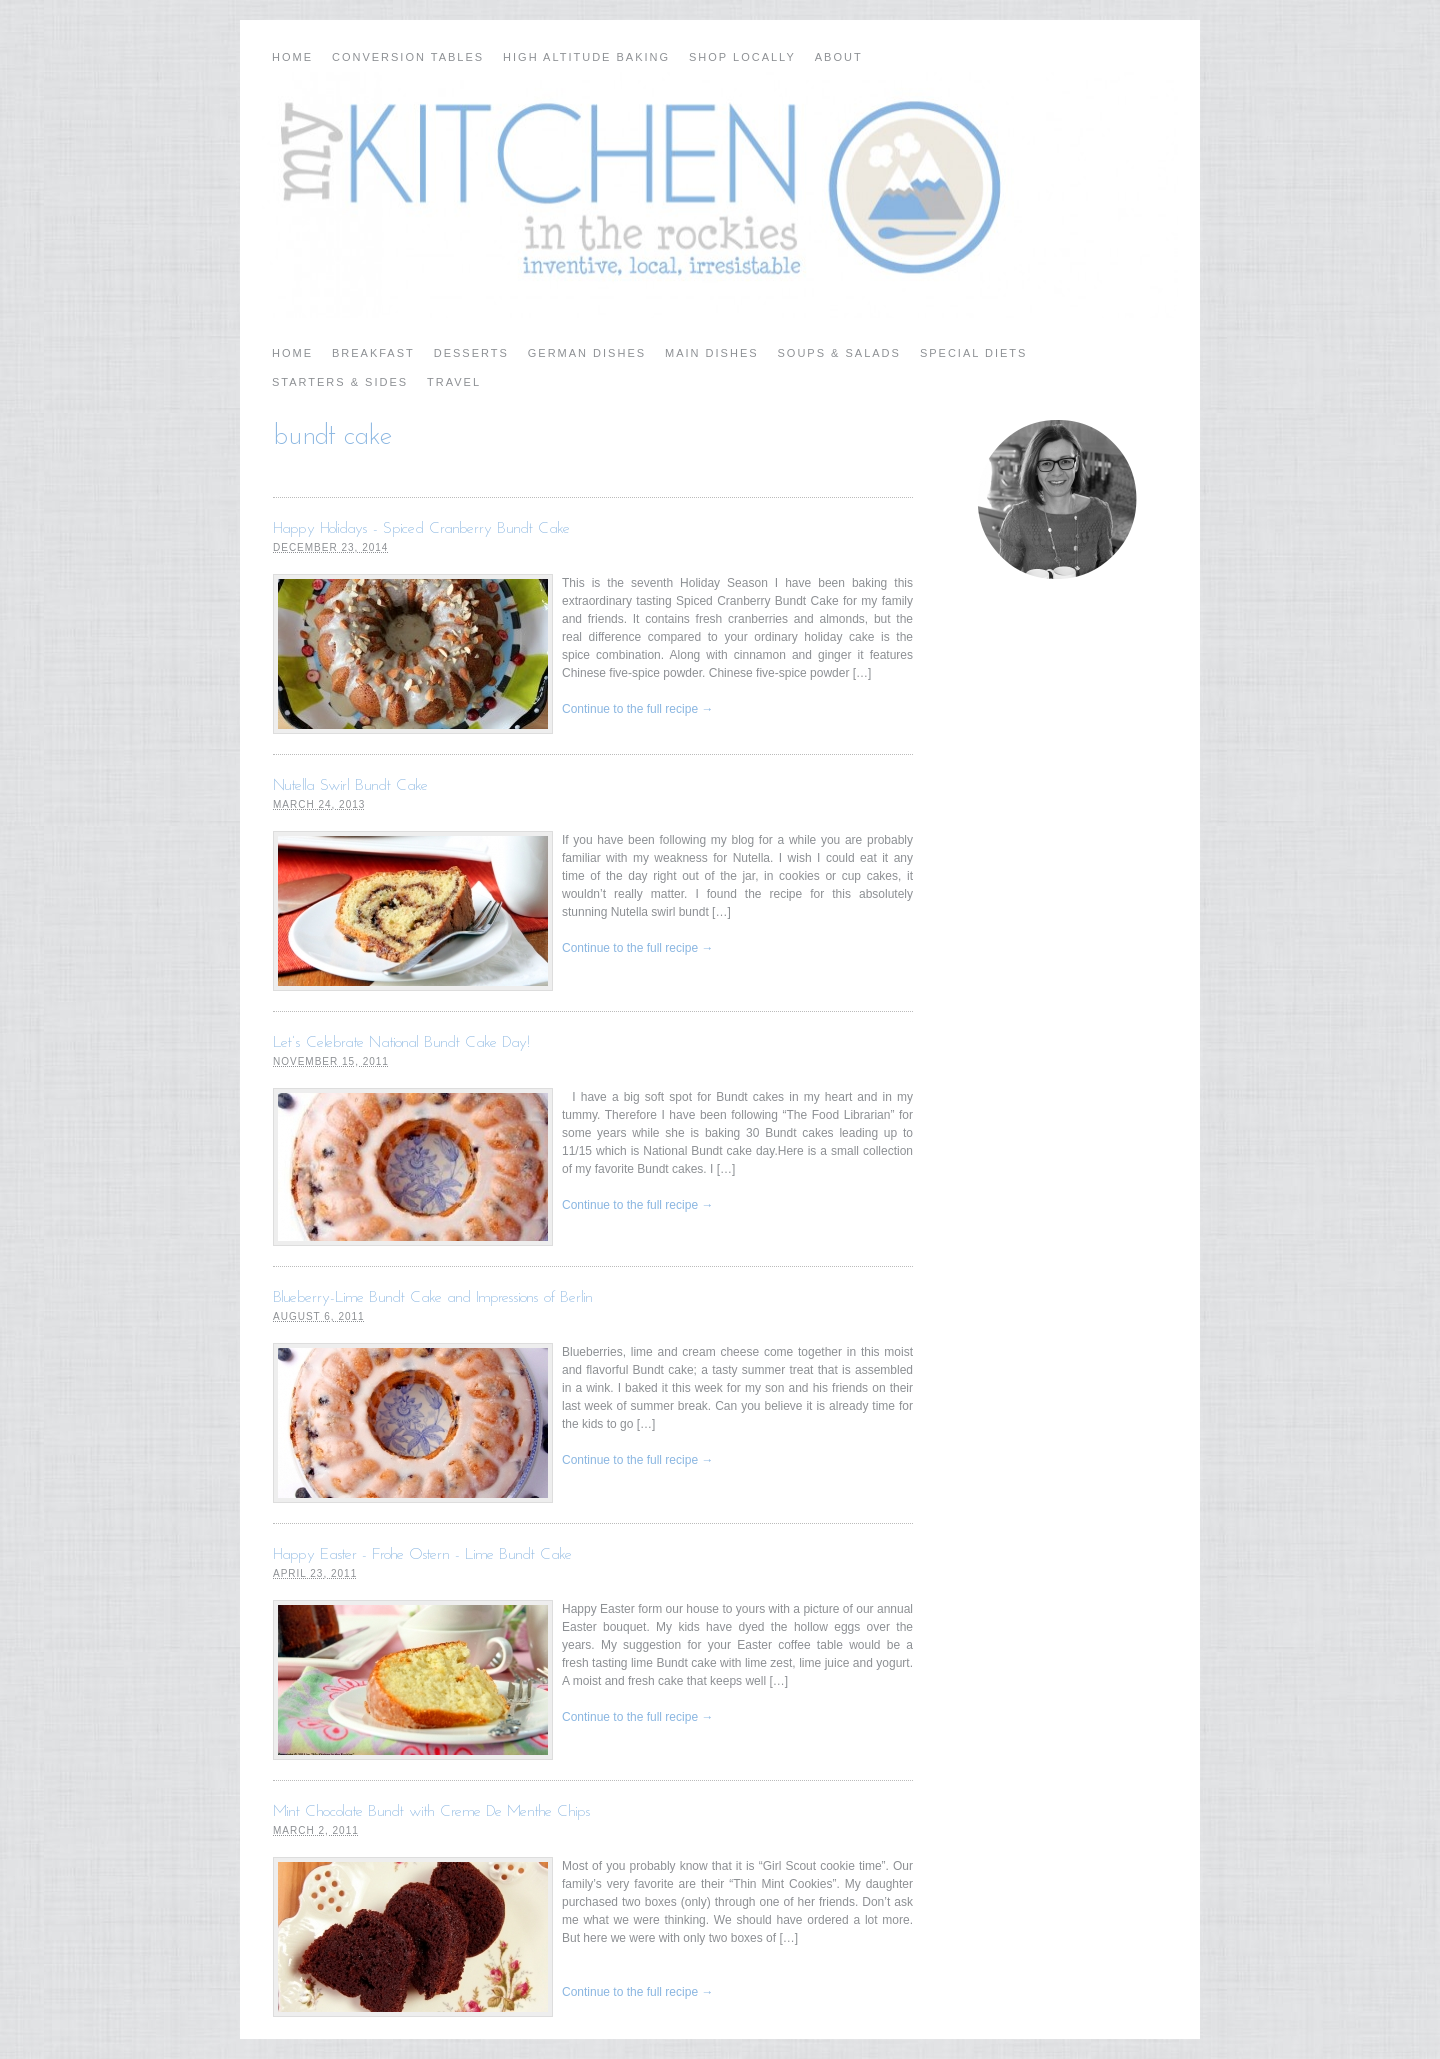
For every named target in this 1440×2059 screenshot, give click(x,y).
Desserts (471, 353)
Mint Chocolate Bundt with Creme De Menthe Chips (432, 1812)
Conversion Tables (408, 57)
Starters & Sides (340, 382)
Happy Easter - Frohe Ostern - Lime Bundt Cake (422, 1555)
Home (292, 57)
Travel (454, 382)
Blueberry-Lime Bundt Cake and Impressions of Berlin (433, 1298)
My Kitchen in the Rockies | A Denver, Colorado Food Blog (720, 195)
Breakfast (373, 353)
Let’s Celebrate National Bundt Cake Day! (401, 1043)
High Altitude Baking (586, 57)
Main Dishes (712, 353)
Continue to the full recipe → (637, 709)
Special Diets (974, 353)
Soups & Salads (839, 353)
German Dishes (587, 353)
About (839, 57)
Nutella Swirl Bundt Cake (350, 786)
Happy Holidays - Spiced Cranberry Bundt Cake (421, 529)
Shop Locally (742, 57)
